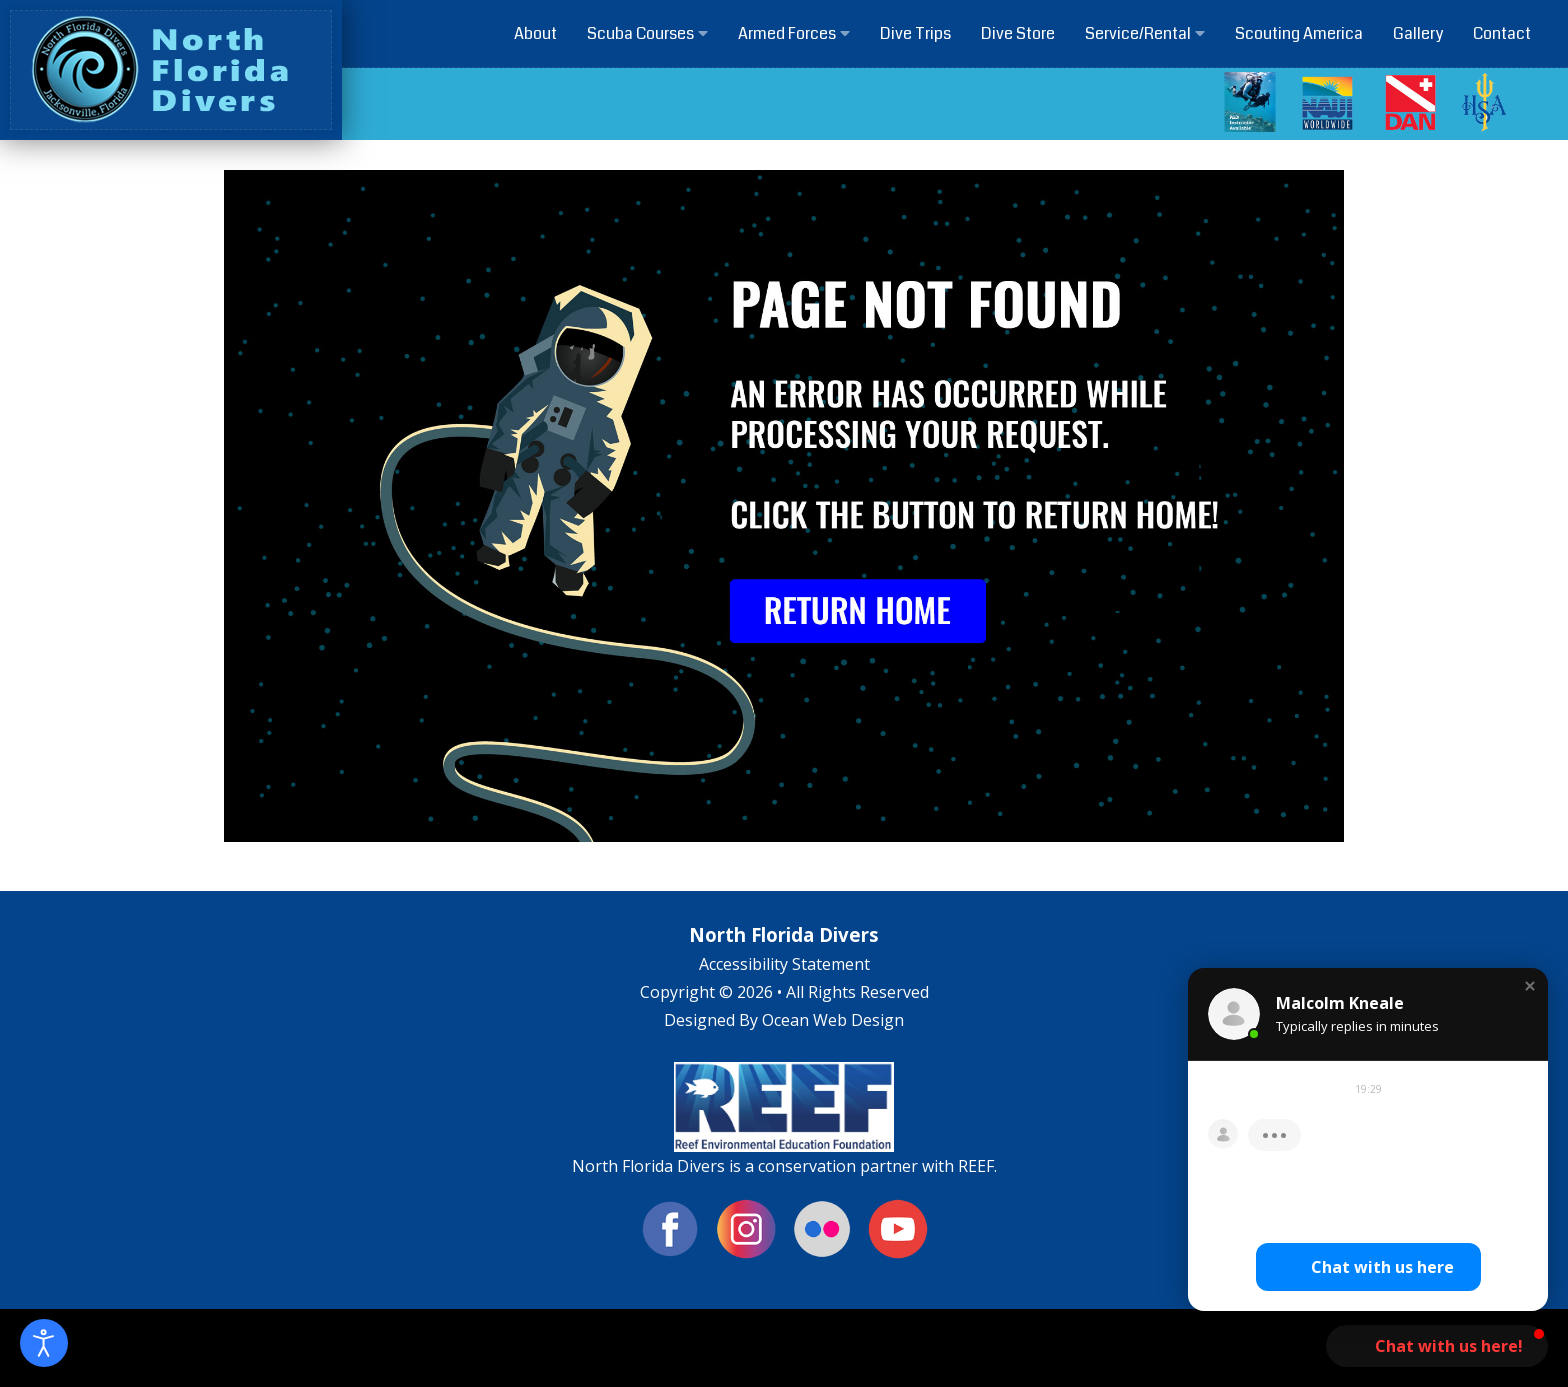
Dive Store (1018, 33)
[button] (1530, 986)
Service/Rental (1145, 33)
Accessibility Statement (784, 964)
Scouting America (1299, 33)
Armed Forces (794, 33)
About (535, 33)
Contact (1502, 33)
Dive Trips (915, 33)
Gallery (1418, 33)
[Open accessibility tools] (44, 1343)
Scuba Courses (647, 33)
